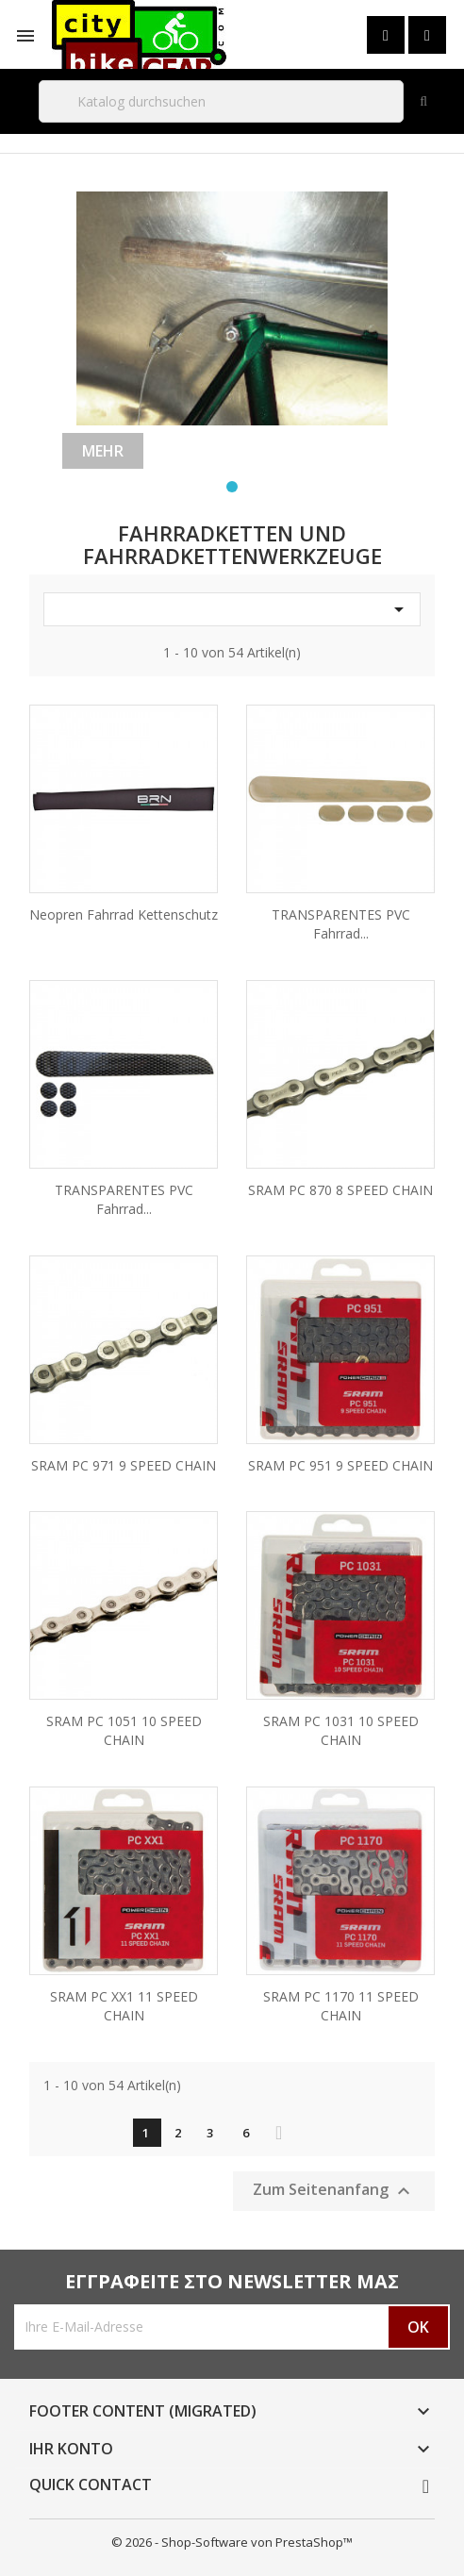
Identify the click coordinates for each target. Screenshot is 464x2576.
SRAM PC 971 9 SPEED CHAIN (123, 1465)
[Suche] (221, 101)
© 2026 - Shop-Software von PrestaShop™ (232, 2542)
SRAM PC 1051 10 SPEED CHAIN (124, 1730)
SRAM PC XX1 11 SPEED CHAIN (124, 2005)
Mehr (103, 450)
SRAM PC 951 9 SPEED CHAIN (340, 1465)
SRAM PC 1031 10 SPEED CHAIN (341, 1730)
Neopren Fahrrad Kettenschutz (123, 914)
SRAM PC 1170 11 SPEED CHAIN (341, 2005)
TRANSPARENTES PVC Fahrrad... (341, 924)
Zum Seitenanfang (334, 2190)
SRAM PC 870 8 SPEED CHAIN (340, 1190)
